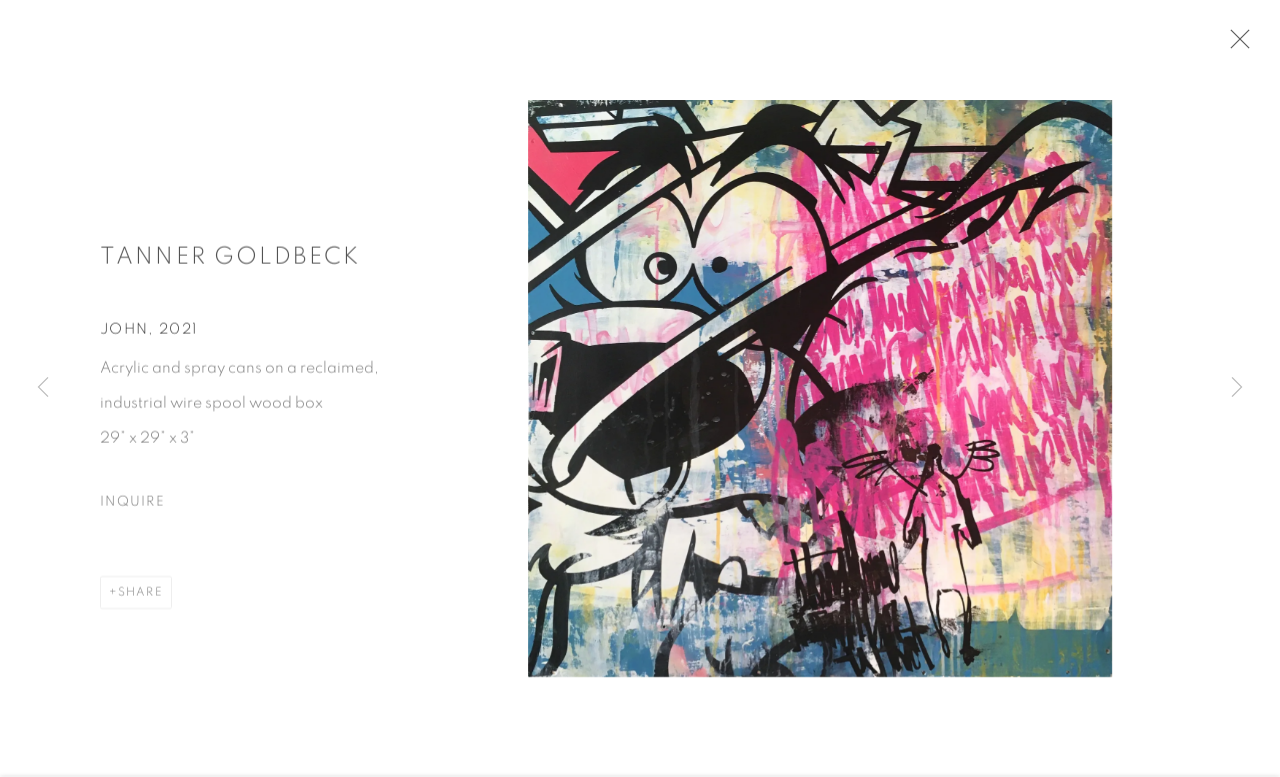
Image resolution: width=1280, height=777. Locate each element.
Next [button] (1237, 389)
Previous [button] (43, 389)
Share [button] (140, 598)
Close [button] (1239, 45)
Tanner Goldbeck (230, 262)
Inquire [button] (132, 508)
